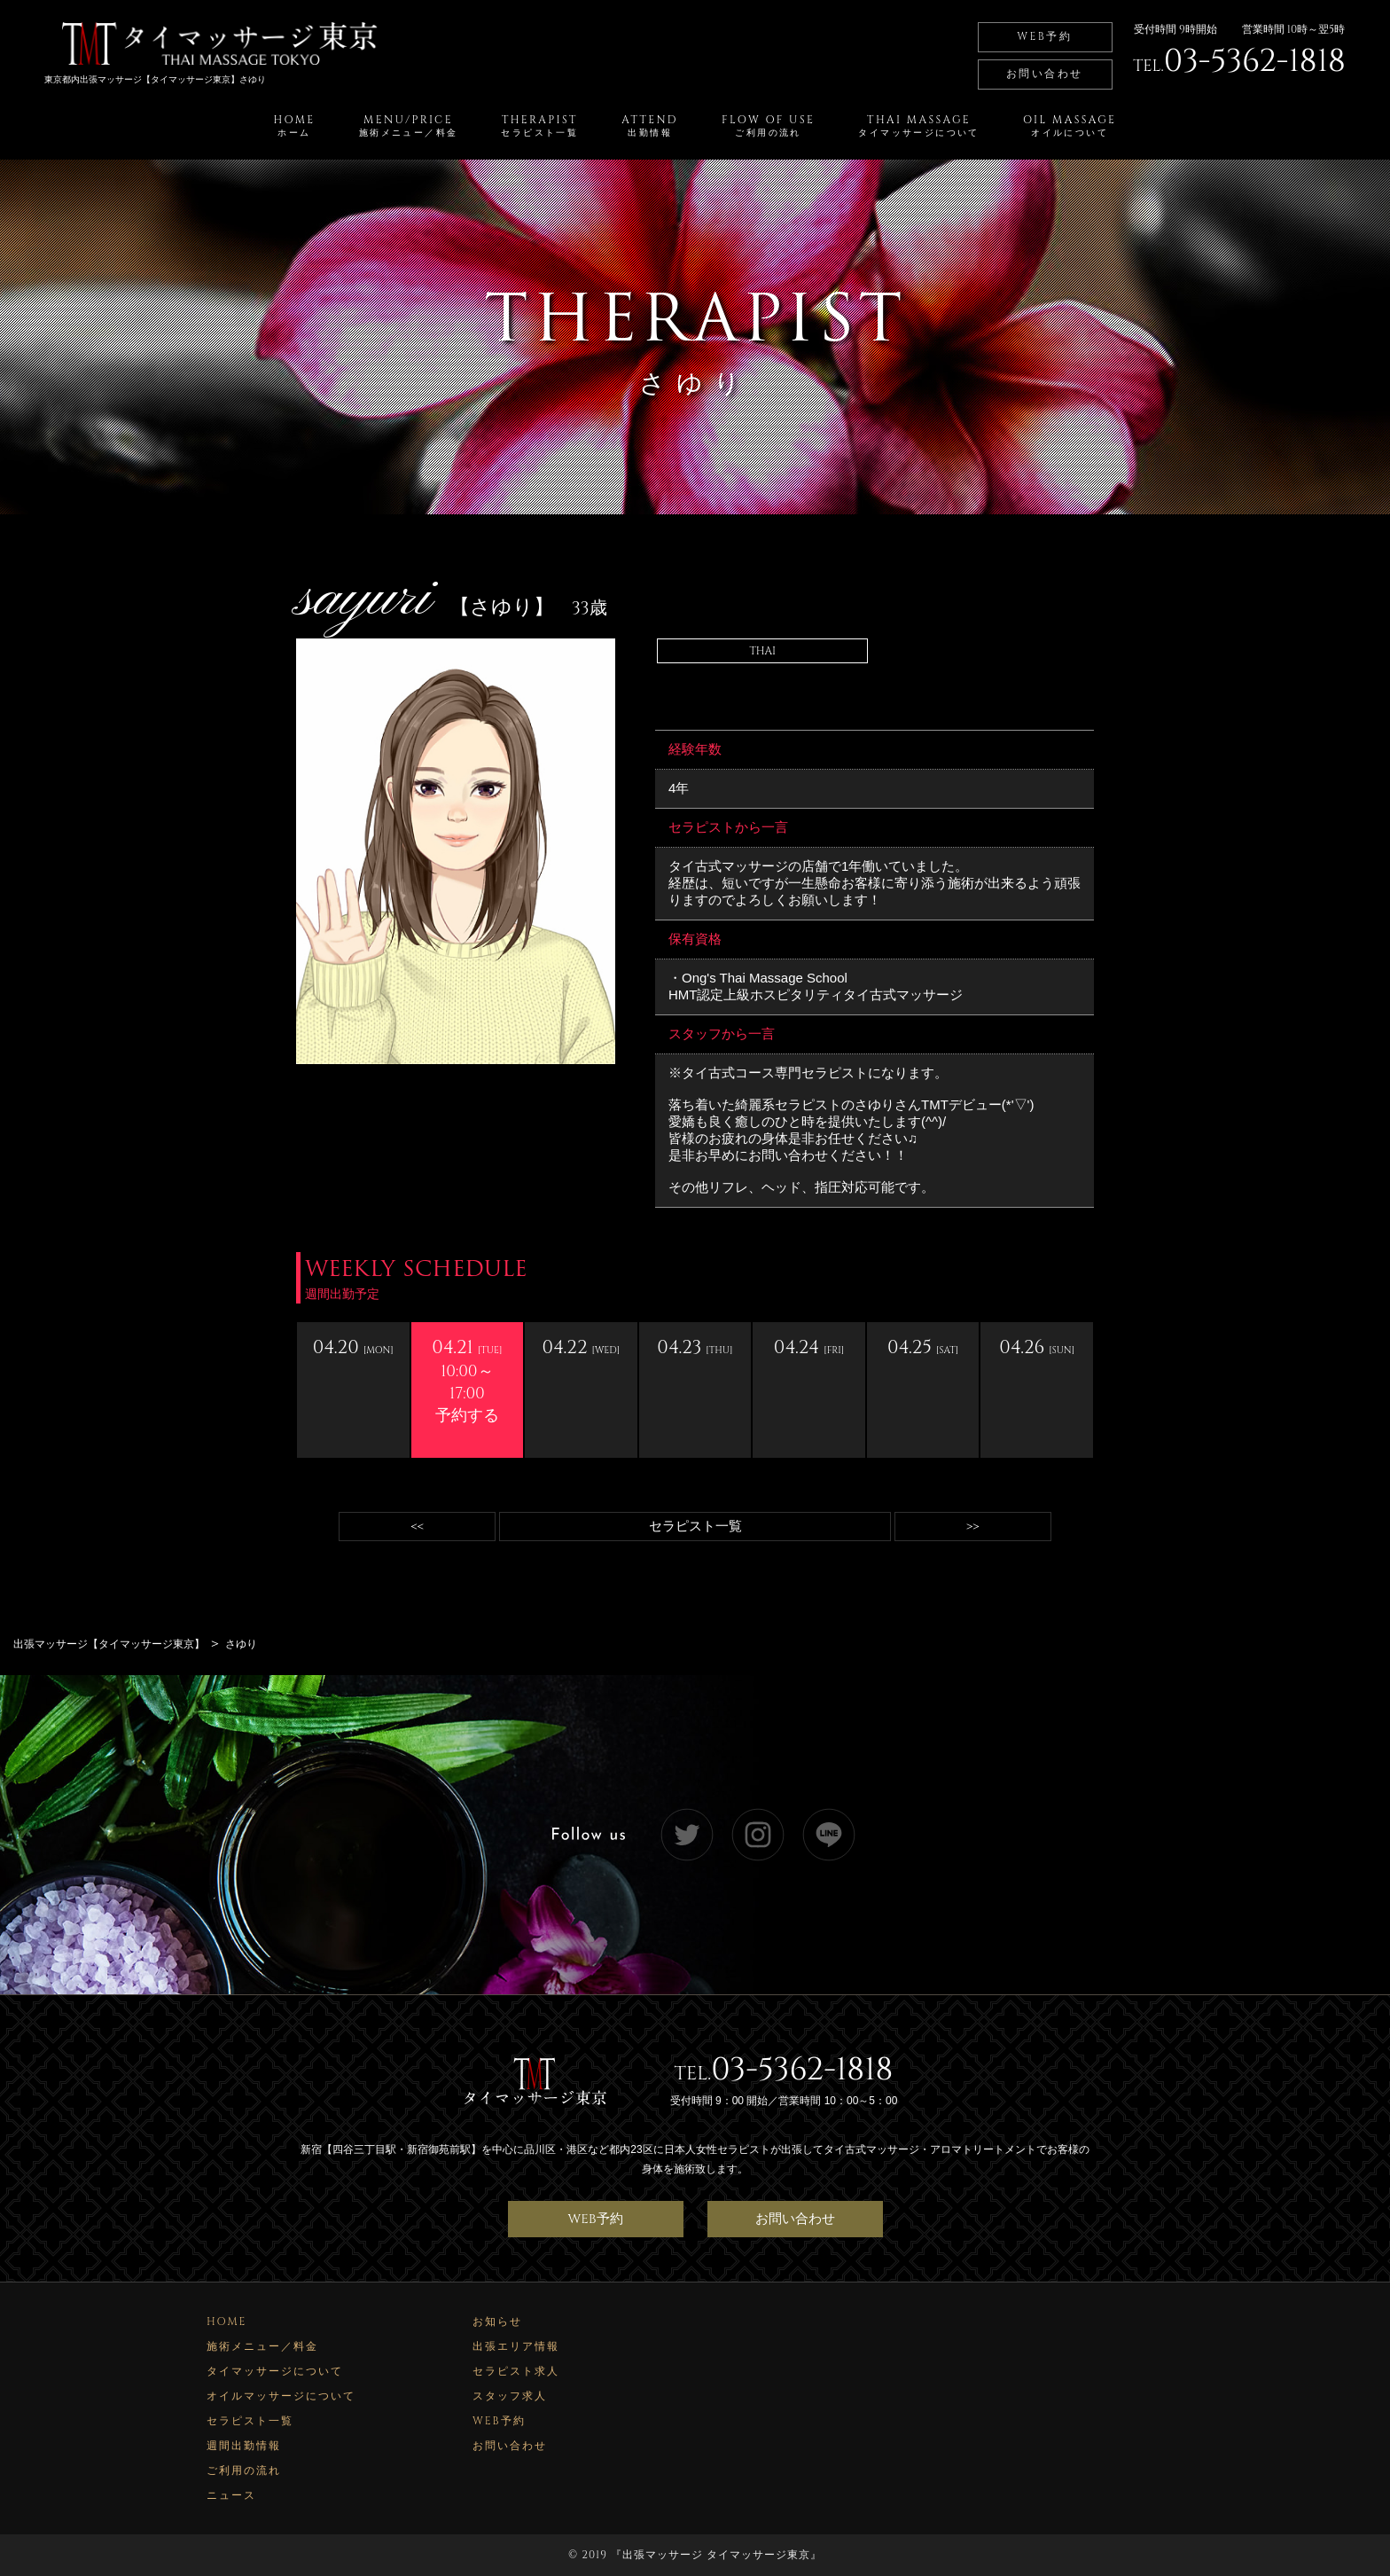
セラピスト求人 (515, 2371)
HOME (295, 126)
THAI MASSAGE (918, 126)
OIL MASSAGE (1069, 126)
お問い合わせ (1044, 74)
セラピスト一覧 (695, 1526)
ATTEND (649, 126)
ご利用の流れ (244, 2470)
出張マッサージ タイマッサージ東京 (716, 2555)
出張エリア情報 (515, 2346)
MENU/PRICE (408, 126)
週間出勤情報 (244, 2446)
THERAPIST (539, 126)
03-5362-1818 (802, 2069)
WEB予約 (1044, 36)
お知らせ (497, 2321)
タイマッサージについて (275, 2371)
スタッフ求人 (509, 2396)
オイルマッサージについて (281, 2396)
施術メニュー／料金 (262, 2346)
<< (417, 1526)
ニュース (231, 2495)
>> (972, 1526)
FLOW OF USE (768, 126)
